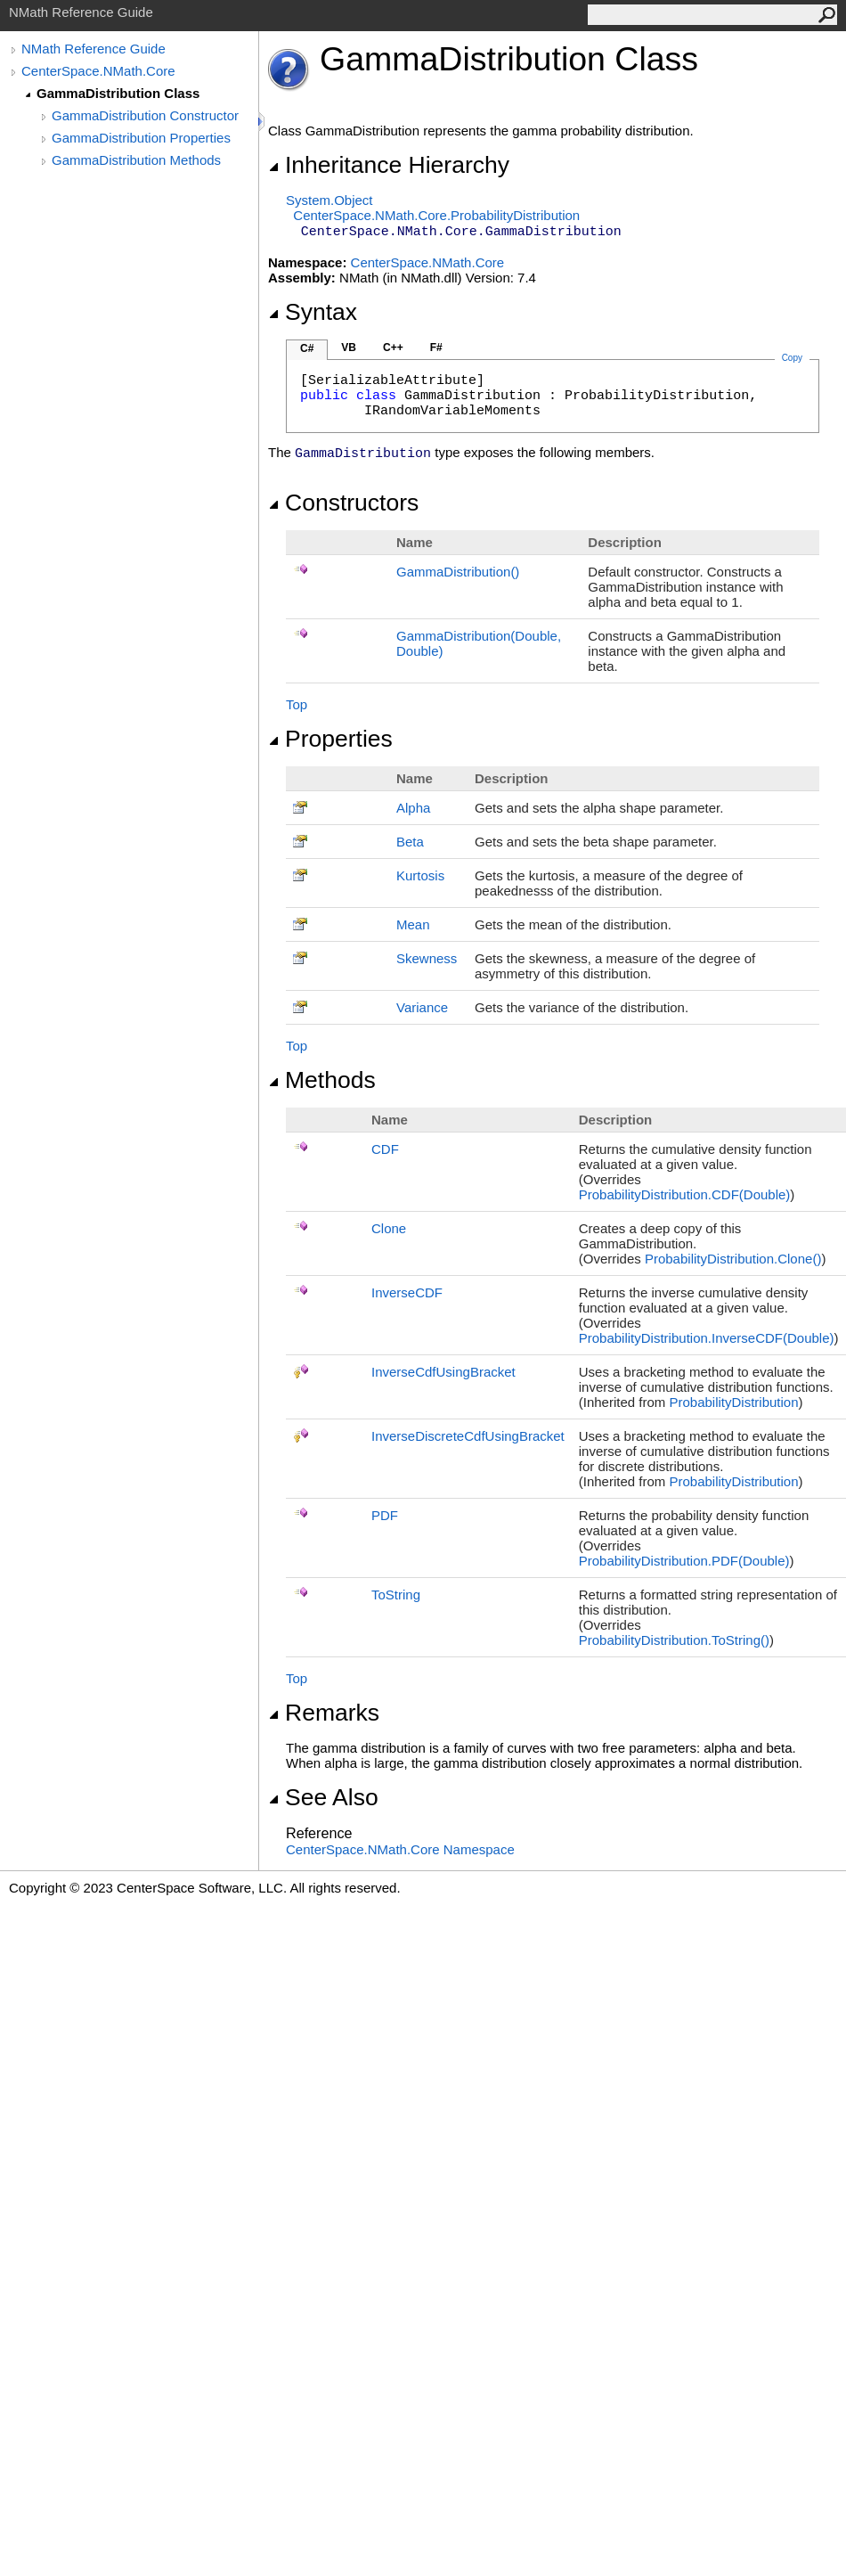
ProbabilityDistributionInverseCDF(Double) (706, 1337)
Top (296, 704)
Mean (413, 924)
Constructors (343, 502)
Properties (330, 738)
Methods (322, 1080)
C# (306, 348)
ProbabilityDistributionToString (674, 1640)
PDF (384, 1515)
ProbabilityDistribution (733, 1402)
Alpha (413, 807)
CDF (385, 1149)
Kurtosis (420, 875)
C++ (393, 347)
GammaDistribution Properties (141, 137)
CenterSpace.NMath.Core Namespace (400, 1849)
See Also (323, 1797)
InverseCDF (407, 1292)
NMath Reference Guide (93, 48)
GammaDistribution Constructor (145, 115)
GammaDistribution (457, 571)
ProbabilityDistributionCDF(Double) (685, 1194)
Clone (388, 1228)
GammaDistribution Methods (136, 160)
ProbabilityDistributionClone (733, 1258)
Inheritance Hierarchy (388, 164)
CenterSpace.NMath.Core (98, 70)
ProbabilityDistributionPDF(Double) (684, 1560)
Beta (410, 841)
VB (348, 347)
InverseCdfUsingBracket (443, 1371)
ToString (395, 1594)
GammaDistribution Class (118, 93)
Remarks (323, 1712)
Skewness (426, 958)
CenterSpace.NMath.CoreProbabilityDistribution (436, 215)
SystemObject (329, 200)
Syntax (312, 311)
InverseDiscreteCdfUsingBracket (468, 1435)
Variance (422, 1007)
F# (436, 347)
